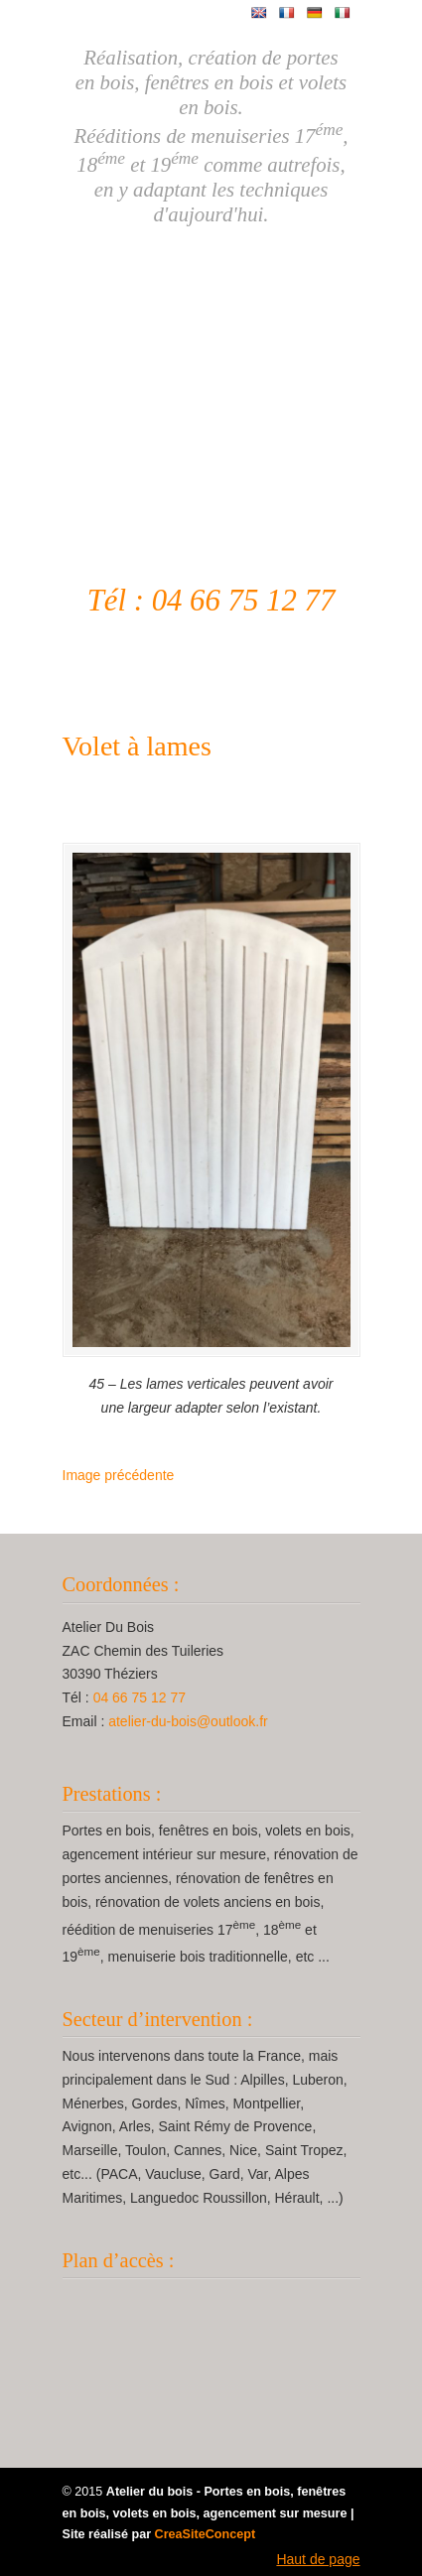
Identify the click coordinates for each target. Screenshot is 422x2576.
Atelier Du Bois (211, 373)
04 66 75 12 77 (139, 1697)
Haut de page (317, 2559)
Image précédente (119, 1475)
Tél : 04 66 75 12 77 (211, 600)
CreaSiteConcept (205, 2534)
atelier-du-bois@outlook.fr (188, 1721)
